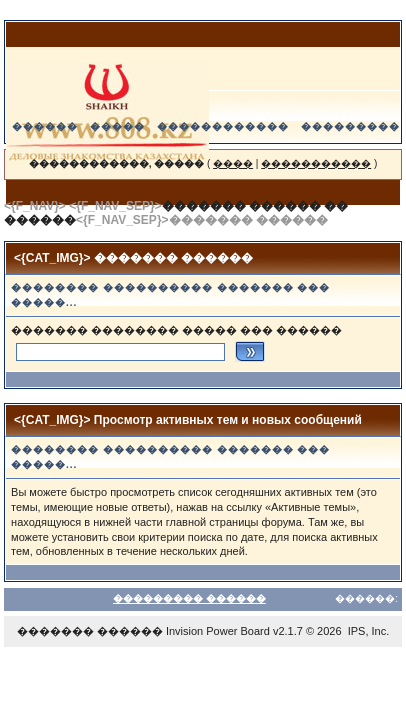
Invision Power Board (218, 631)
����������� (316, 163)
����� (117, 126)
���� (233, 163)
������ (45, 126)
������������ (223, 126)
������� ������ (90, 631)
